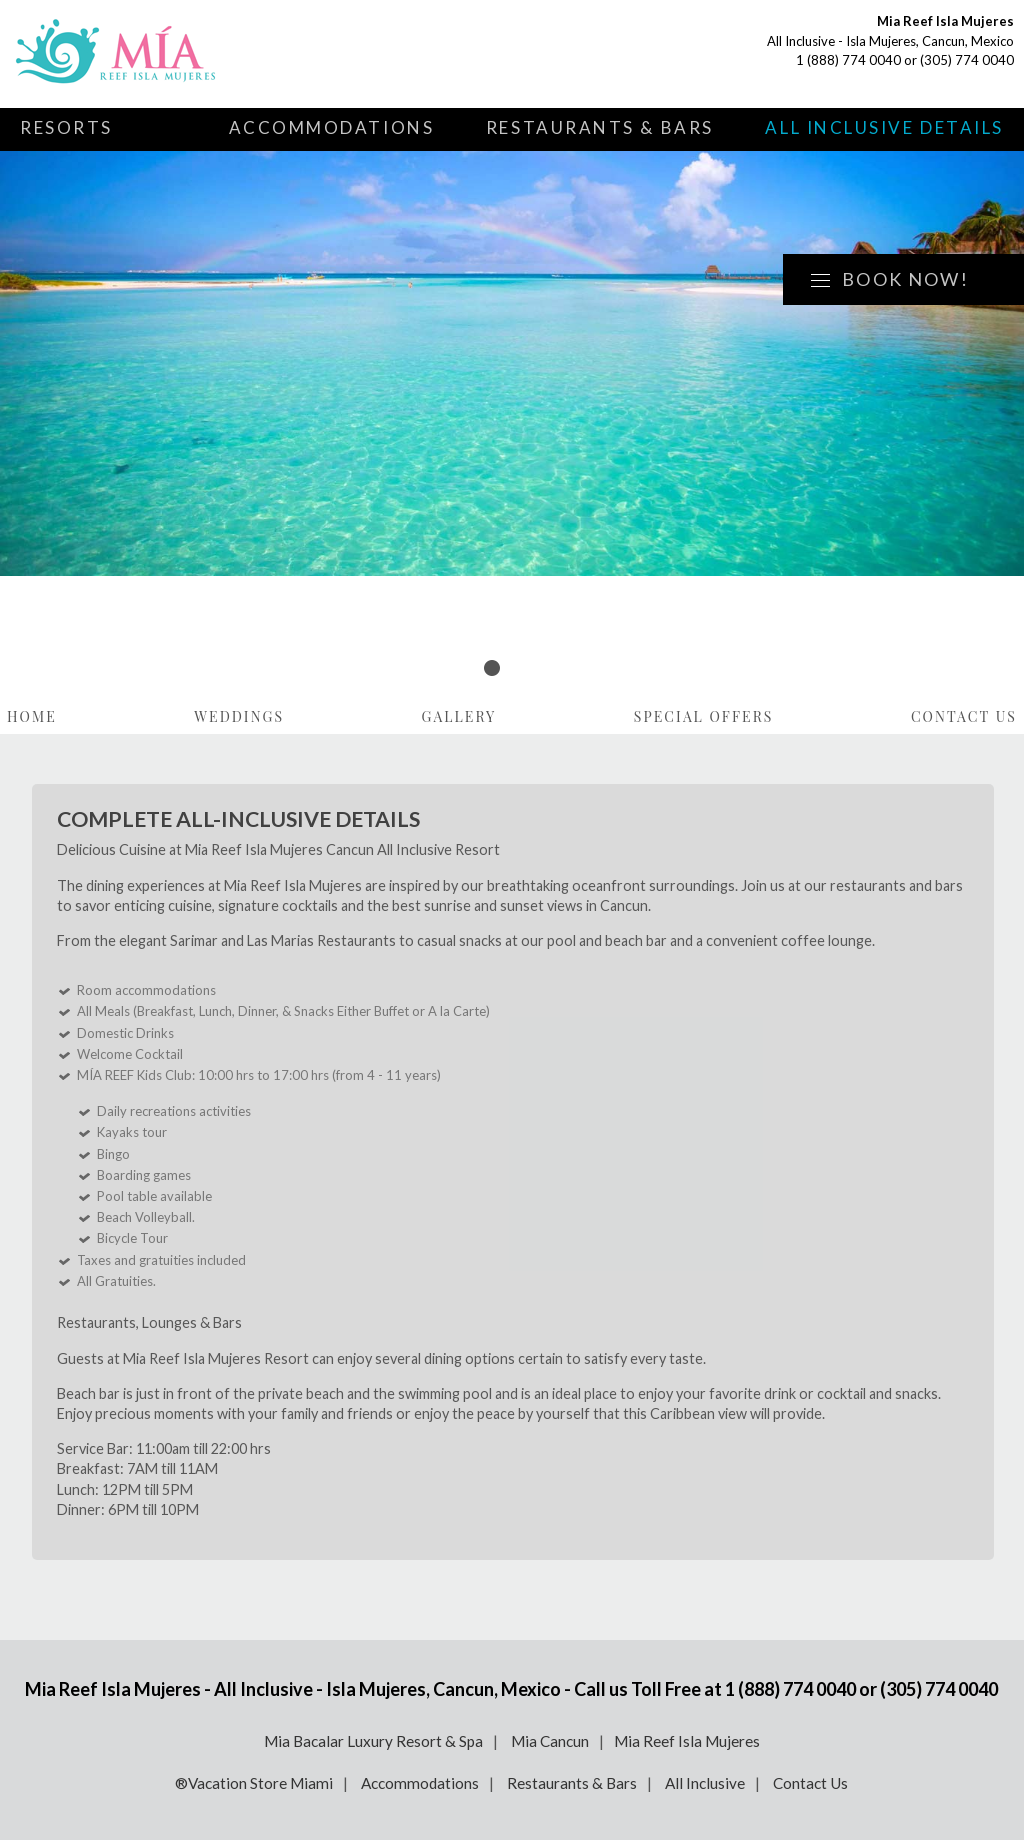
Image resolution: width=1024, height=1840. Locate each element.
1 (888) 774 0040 (848, 60)
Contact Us (964, 716)
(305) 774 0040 (967, 60)
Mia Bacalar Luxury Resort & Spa (373, 1741)
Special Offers (704, 716)
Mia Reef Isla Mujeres (687, 1741)
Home (32, 716)
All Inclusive (705, 1783)
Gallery (459, 716)
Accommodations (332, 127)
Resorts (66, 127)
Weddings (239, 716)
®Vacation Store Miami (254, 1783)
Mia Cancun (550, 1741)
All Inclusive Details (884, 127)
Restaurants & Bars (600, 127)
